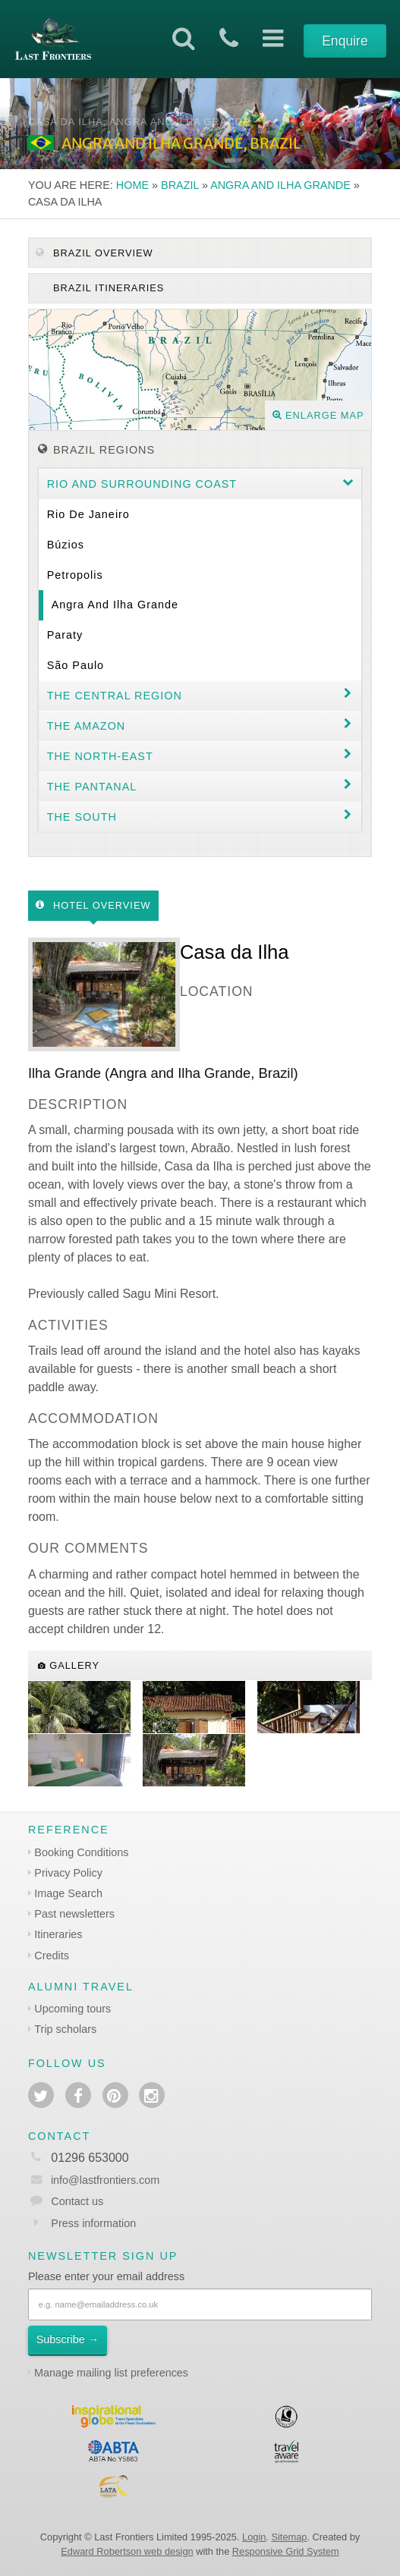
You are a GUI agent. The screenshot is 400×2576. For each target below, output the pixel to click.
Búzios (65, 545)
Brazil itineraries (106, 288)
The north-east (100, 756)
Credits (51, 1955)
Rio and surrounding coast (142, 484)
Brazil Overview (94, 253)
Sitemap (289, 2537)
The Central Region (114, 696)
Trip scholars (65, 2029)
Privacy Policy (68, 1873)
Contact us (77, 2201)
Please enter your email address (106, 2276)
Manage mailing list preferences (111, 2373)
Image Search (68, 1893)
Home (132, 185)
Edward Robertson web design (127, 2551)
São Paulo (75, 665)
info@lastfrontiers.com (93, 2180)
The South (82, 817)
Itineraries (58, 1934)
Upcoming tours (72, 2009)
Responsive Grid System (285, 2551)
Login (254, 2537)
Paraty (65, 635)
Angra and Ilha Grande (280, 185)
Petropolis (75, 575)
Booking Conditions (81, 1852)
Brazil (180, 185)
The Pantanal (92, 787)
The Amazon (86, 726)
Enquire (345, 41)
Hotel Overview (93, 905)
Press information (93, 2223)
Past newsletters (74, 1914)
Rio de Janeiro (88, 514)
